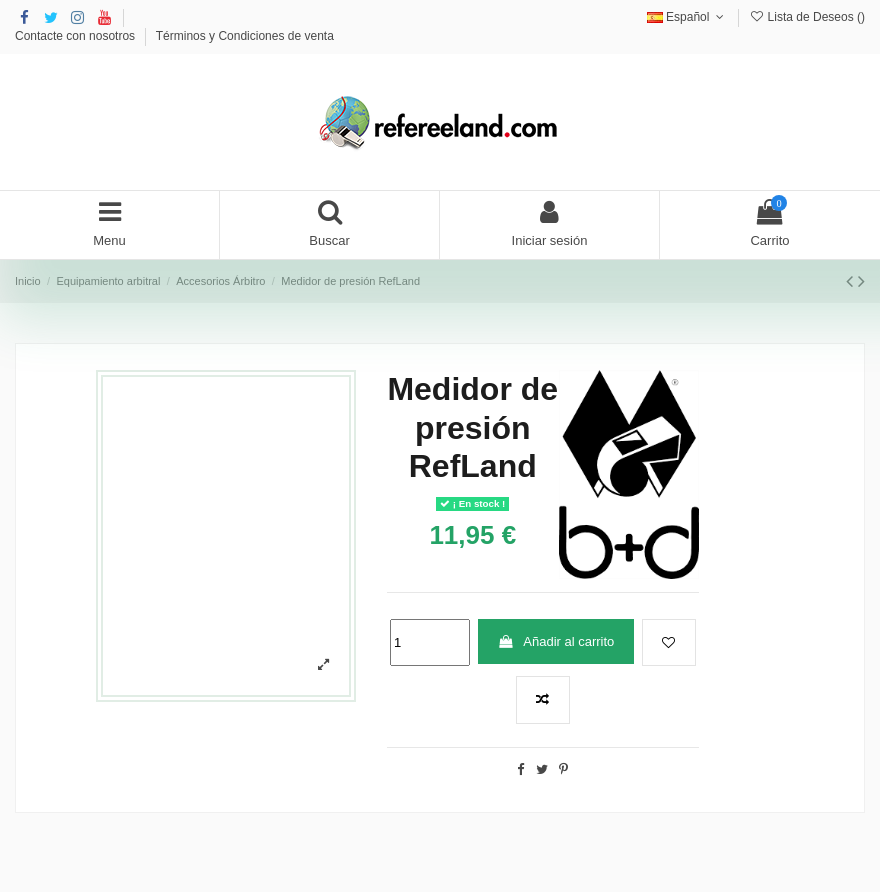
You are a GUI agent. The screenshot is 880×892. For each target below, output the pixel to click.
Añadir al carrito (555, 641)
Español (687, 17)
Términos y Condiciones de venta (245, 36)
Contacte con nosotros (76, 36)
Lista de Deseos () (807, 17)
